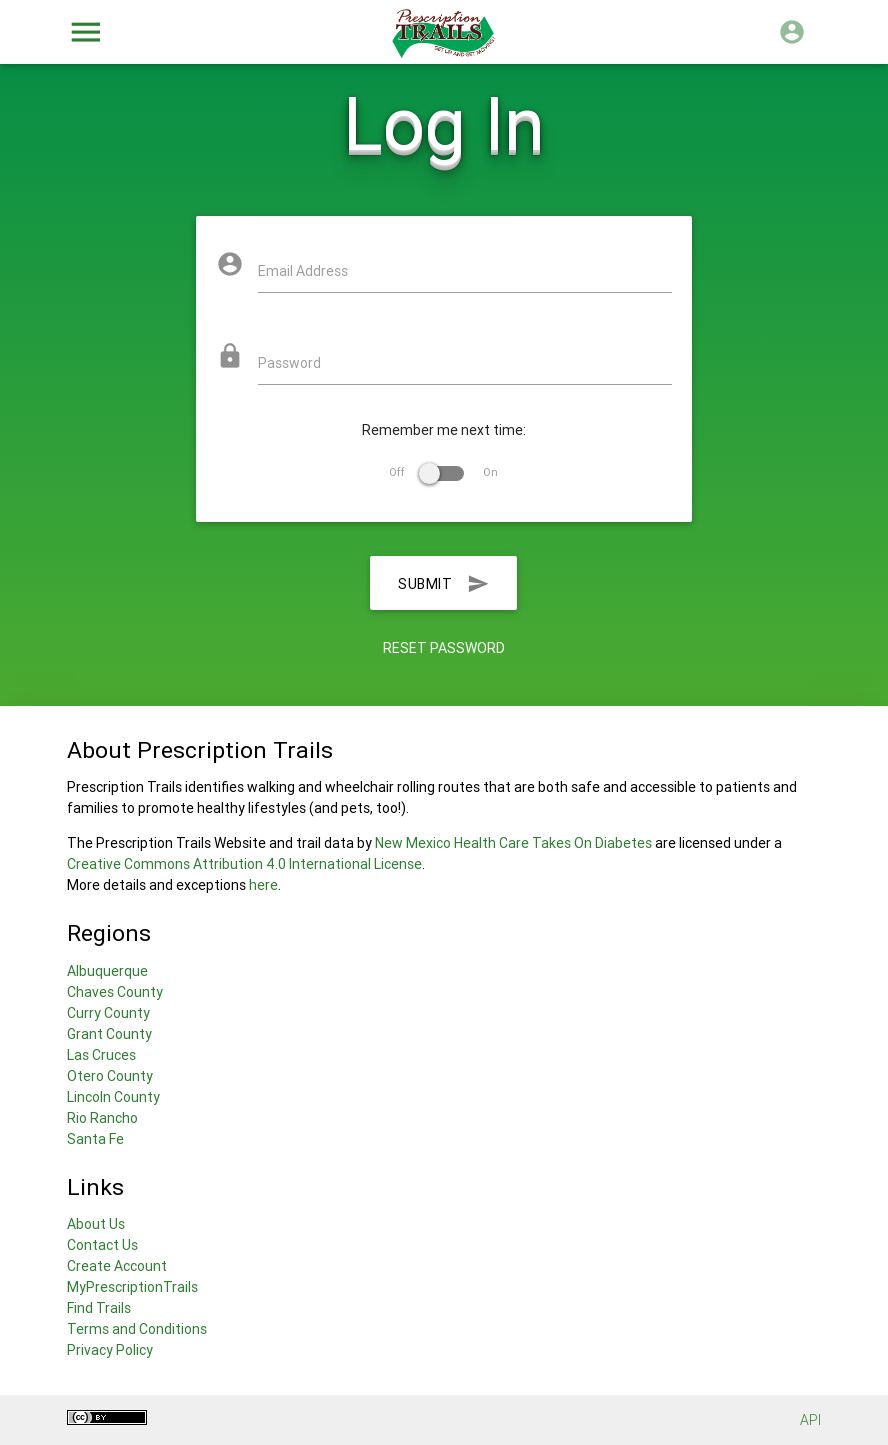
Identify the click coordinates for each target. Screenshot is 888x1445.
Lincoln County (113, 1097)
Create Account (117, 1266)
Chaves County (115, 992)
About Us (96, 1224)
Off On (443, 472)
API (810, 1420)
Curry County (108, 1013)
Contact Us (102, 1245)
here (263, 885)
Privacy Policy (110, 1350)
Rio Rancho (102, 1118)
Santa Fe (95, 1139)
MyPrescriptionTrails (132, 1287)
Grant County (109, 1034)
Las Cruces (101, 1055)
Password (289, 363)
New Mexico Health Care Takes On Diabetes (513, 843)
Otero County (110, 1076)
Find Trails (99, 1308)
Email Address (303, 271)
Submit (443, 583)
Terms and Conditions (137, 1329)
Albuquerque (107, 971)
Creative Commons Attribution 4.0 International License (244, 864)
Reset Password (444, 648)
